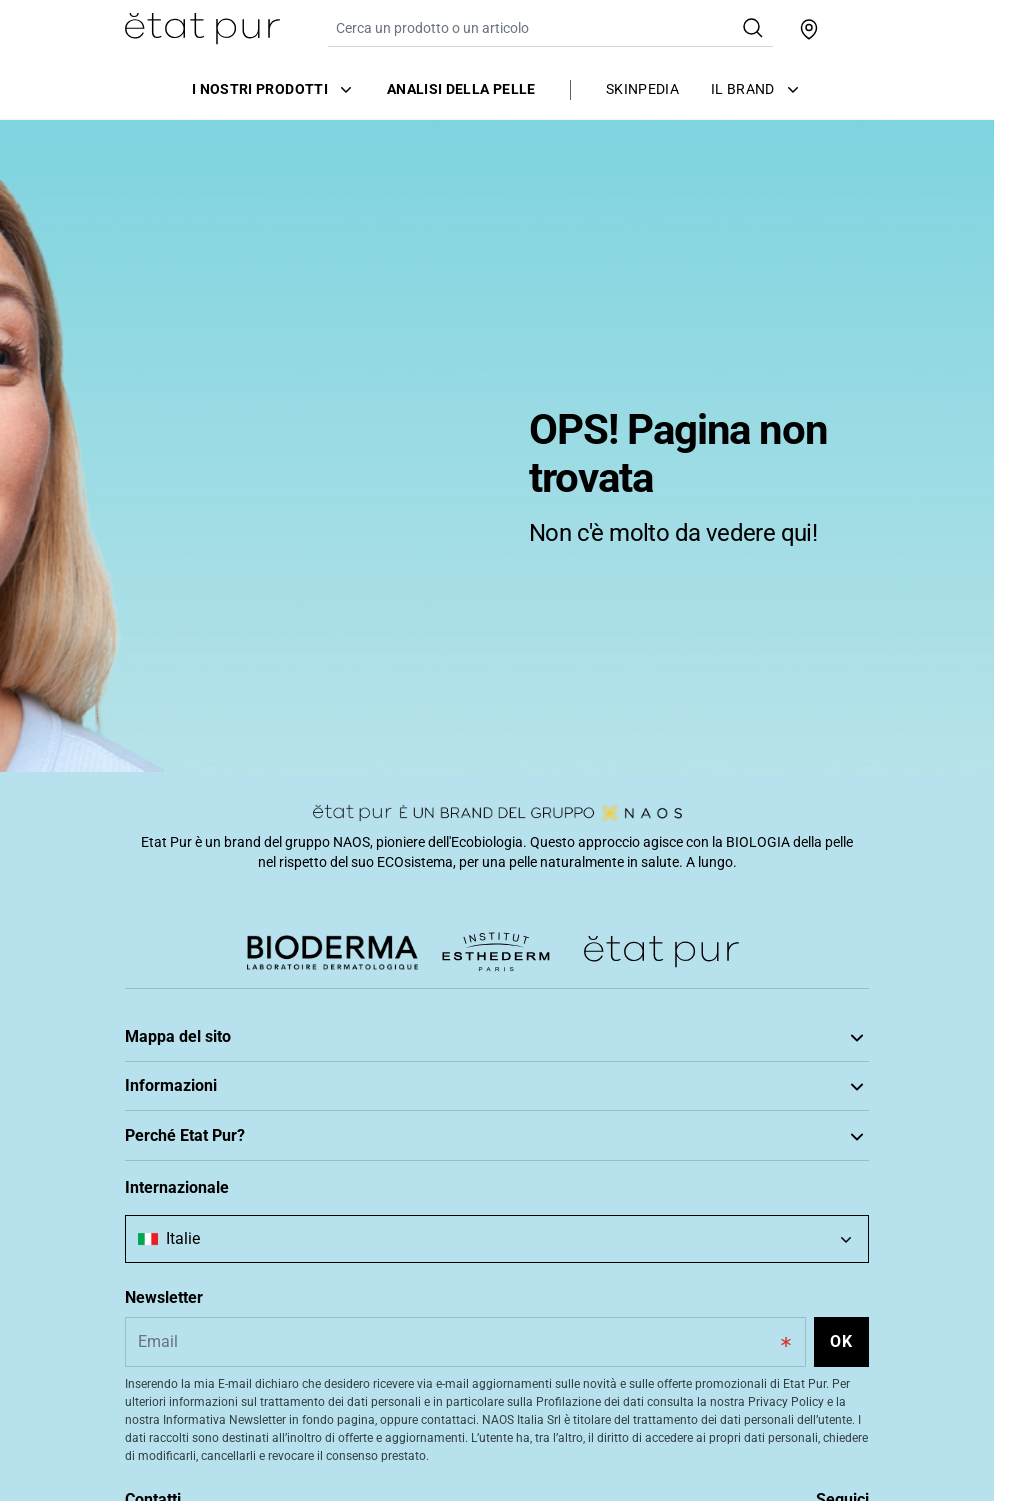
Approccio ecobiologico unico (215, 1417)
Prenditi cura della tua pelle (208, 1081)
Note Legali (160, 1208)
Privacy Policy (168, 1268)
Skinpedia (642, 89)
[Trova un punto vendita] (809, 29)
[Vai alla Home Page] (202, 29)
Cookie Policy (166, 1238)
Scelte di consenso (182, 1298)
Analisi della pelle (461, 89)
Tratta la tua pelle (178, 1111)
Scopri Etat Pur (171, 1387)
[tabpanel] (497, 445)
